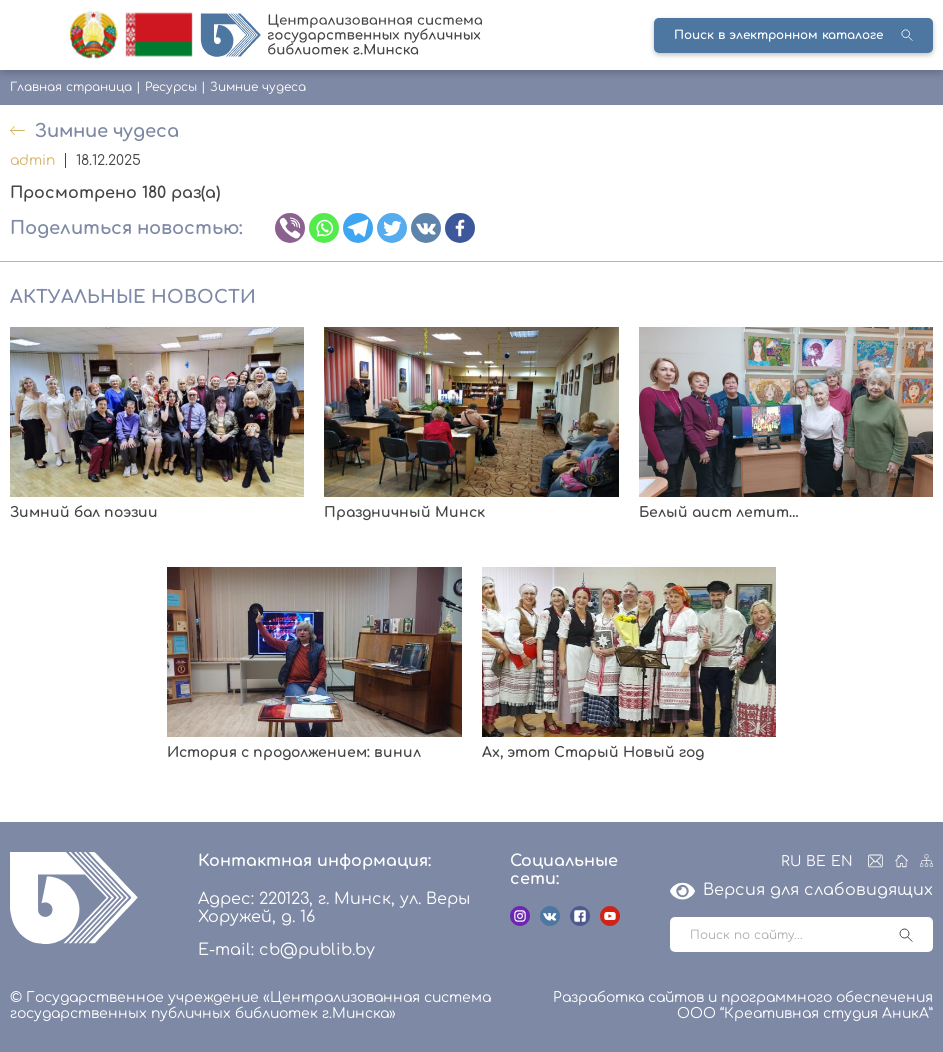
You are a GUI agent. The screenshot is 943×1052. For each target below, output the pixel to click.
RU (791, 861)
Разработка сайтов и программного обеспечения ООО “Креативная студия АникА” (743, 1005)
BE (816, 861)
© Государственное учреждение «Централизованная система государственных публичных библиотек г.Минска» (250, 1005)
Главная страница (71, 87)
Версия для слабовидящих (801, 890)
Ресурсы (171, 87)
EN (842, 861)
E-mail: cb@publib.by (286, 950)
